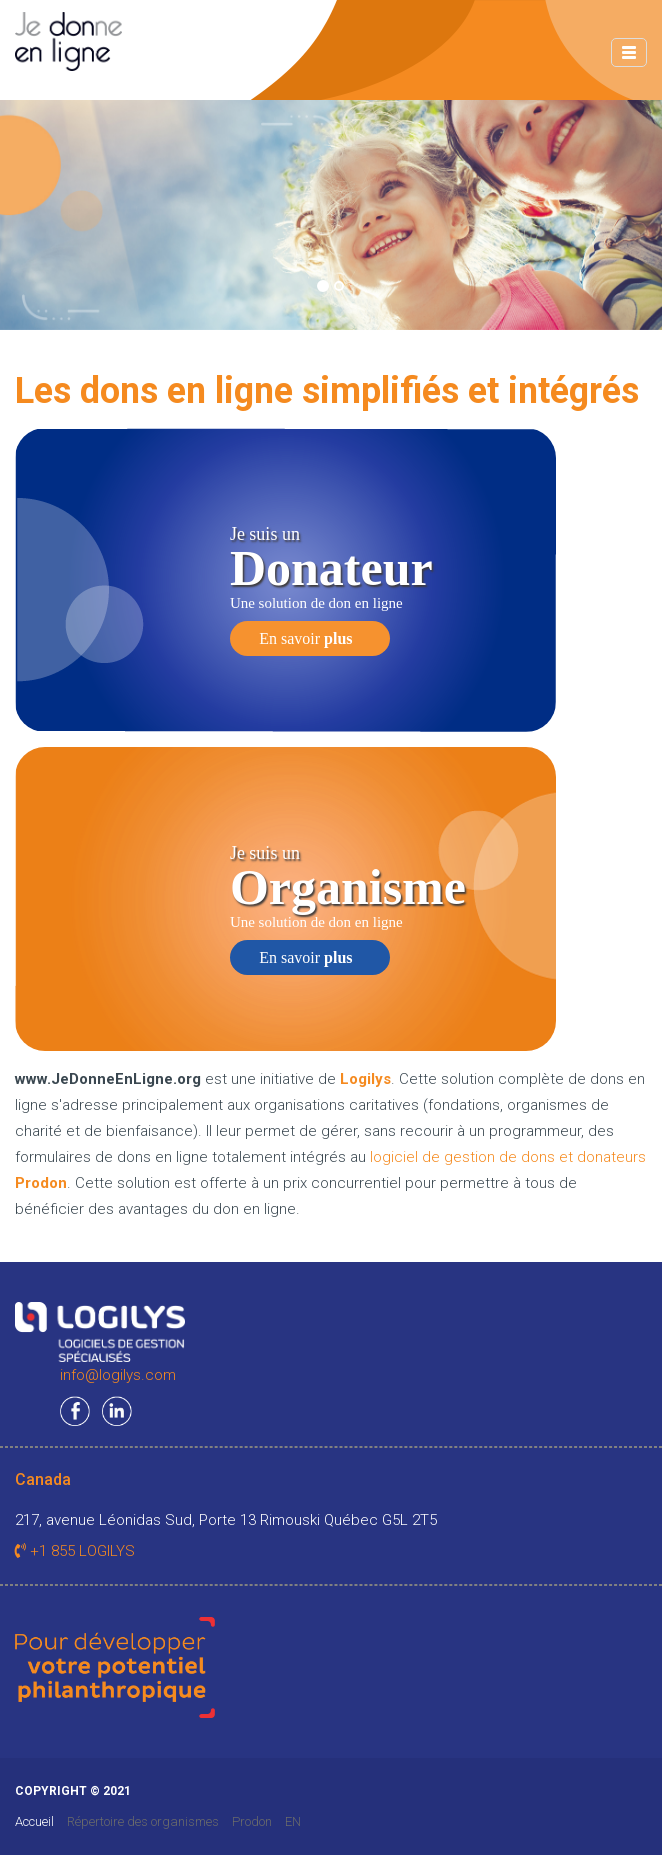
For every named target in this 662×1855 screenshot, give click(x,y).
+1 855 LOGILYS (75, 1551)
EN (293, 1821)
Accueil (34, 1821)
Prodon (252, 1821)
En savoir (305, 638)
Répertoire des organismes (143, 1821)
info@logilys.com (118, 1375)
